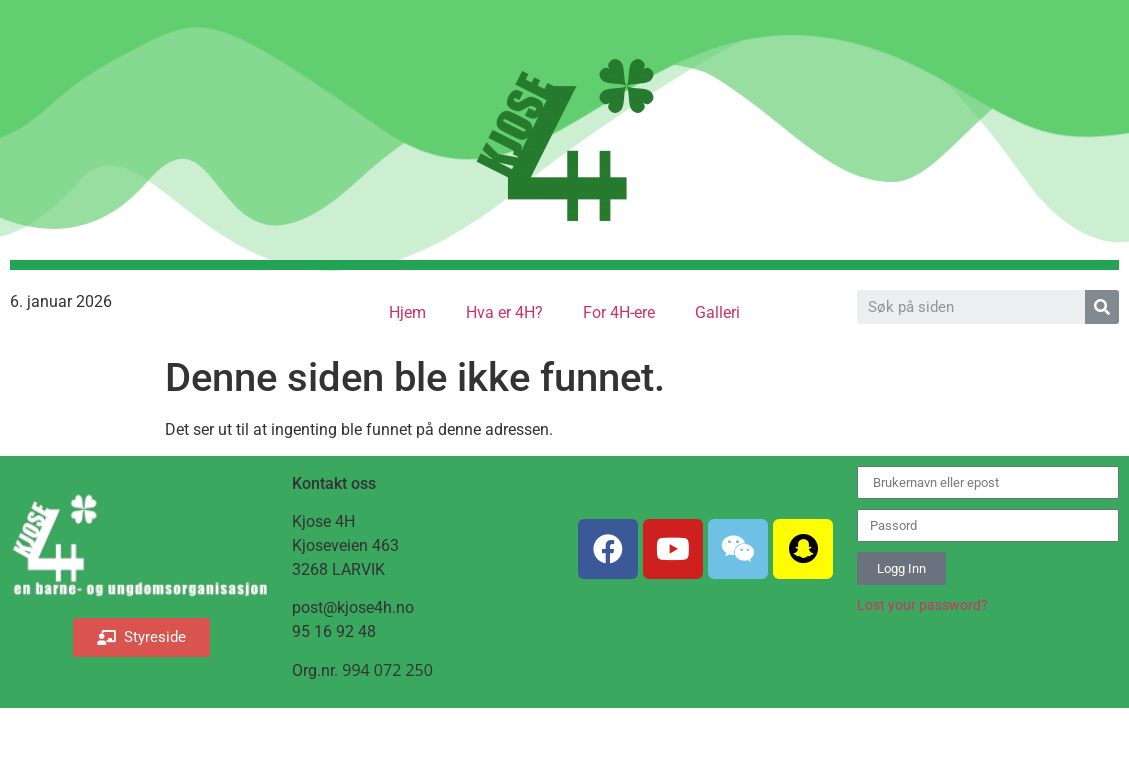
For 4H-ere (619, 312)
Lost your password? (922, 605)
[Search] (1102, 307)
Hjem (407, 312)
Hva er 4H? (504, 312)
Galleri (717, 312)
